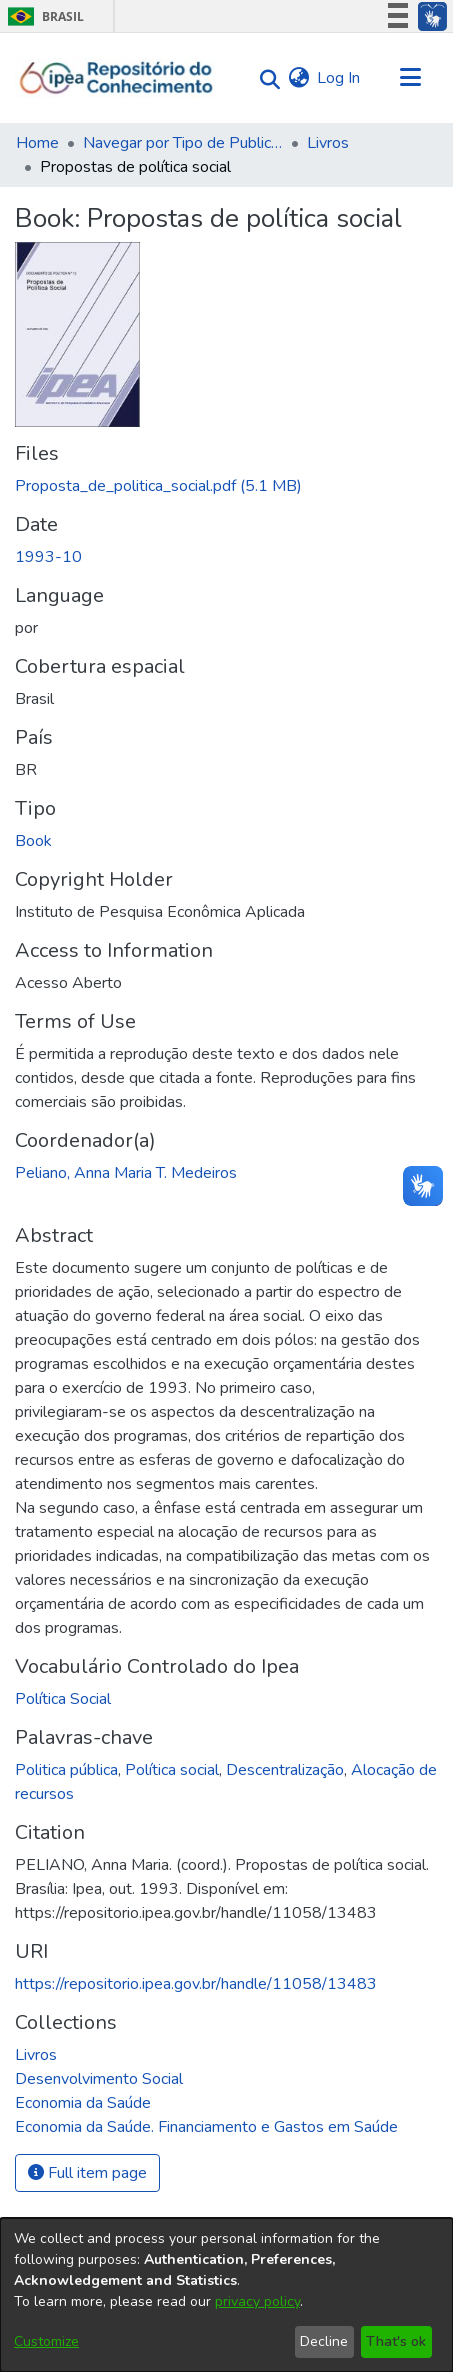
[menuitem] (298, 78)
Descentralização (285, 1770)
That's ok (396, 2341)
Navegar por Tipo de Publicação (183, 143)
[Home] (116, 78)
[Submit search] (264, 78)
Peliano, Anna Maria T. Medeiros (126, 1173)
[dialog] (226, 2295)
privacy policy (257, 2301)
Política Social (63, 1699)
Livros (328, 143)
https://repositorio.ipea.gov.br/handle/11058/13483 (196, 1984)
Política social (172, 1770)
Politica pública (66, 1770)
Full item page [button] (87, 2173)
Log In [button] (339, 78)
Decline (324, 2341)
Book (33, 841)
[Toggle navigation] (410, 78)
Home (37, 143)
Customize (46, 2341)
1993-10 (48, 557)
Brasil (42, 16)
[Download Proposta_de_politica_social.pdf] (158, 486)
